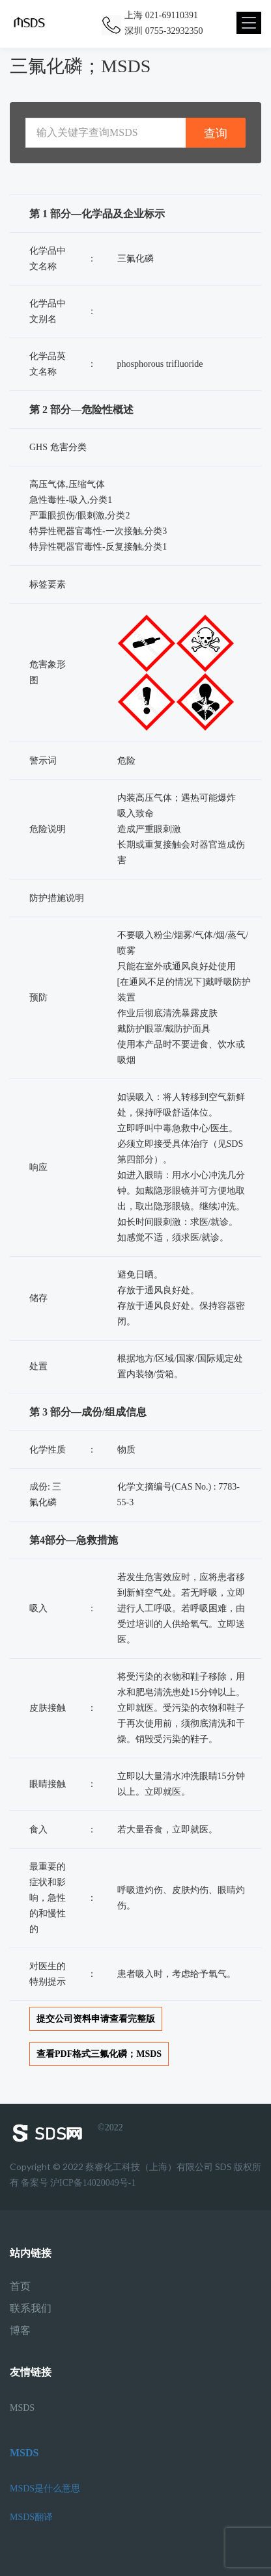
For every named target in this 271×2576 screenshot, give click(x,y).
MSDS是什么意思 (45, 2488)
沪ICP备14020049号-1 (93, 2183)
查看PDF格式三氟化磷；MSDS (99, 2054)
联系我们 (30, 2308)
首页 (20, 2286)
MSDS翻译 (31, 2517)
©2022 (66, 2133)
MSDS (22, 2408)
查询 (215, 133)
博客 (20, 2331)
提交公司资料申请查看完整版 (95, 2019)
